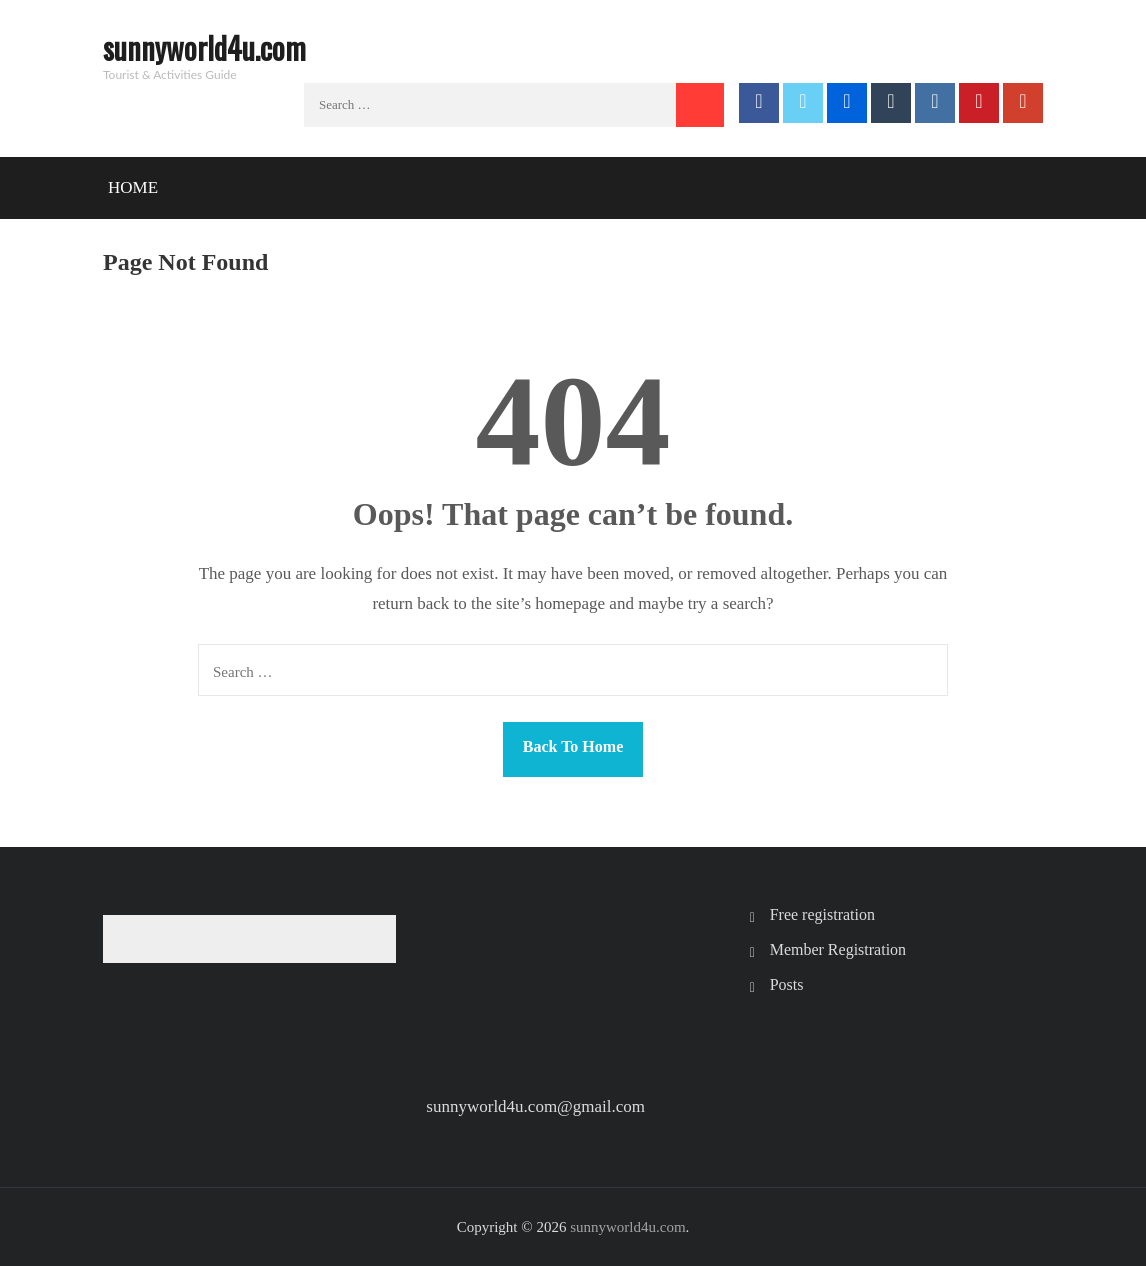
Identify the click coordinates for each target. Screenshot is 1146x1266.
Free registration (822, 914)
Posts (787, 984)
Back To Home (573, 746)
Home (133, 187)
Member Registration (838, 949)
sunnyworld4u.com (204, 47)
